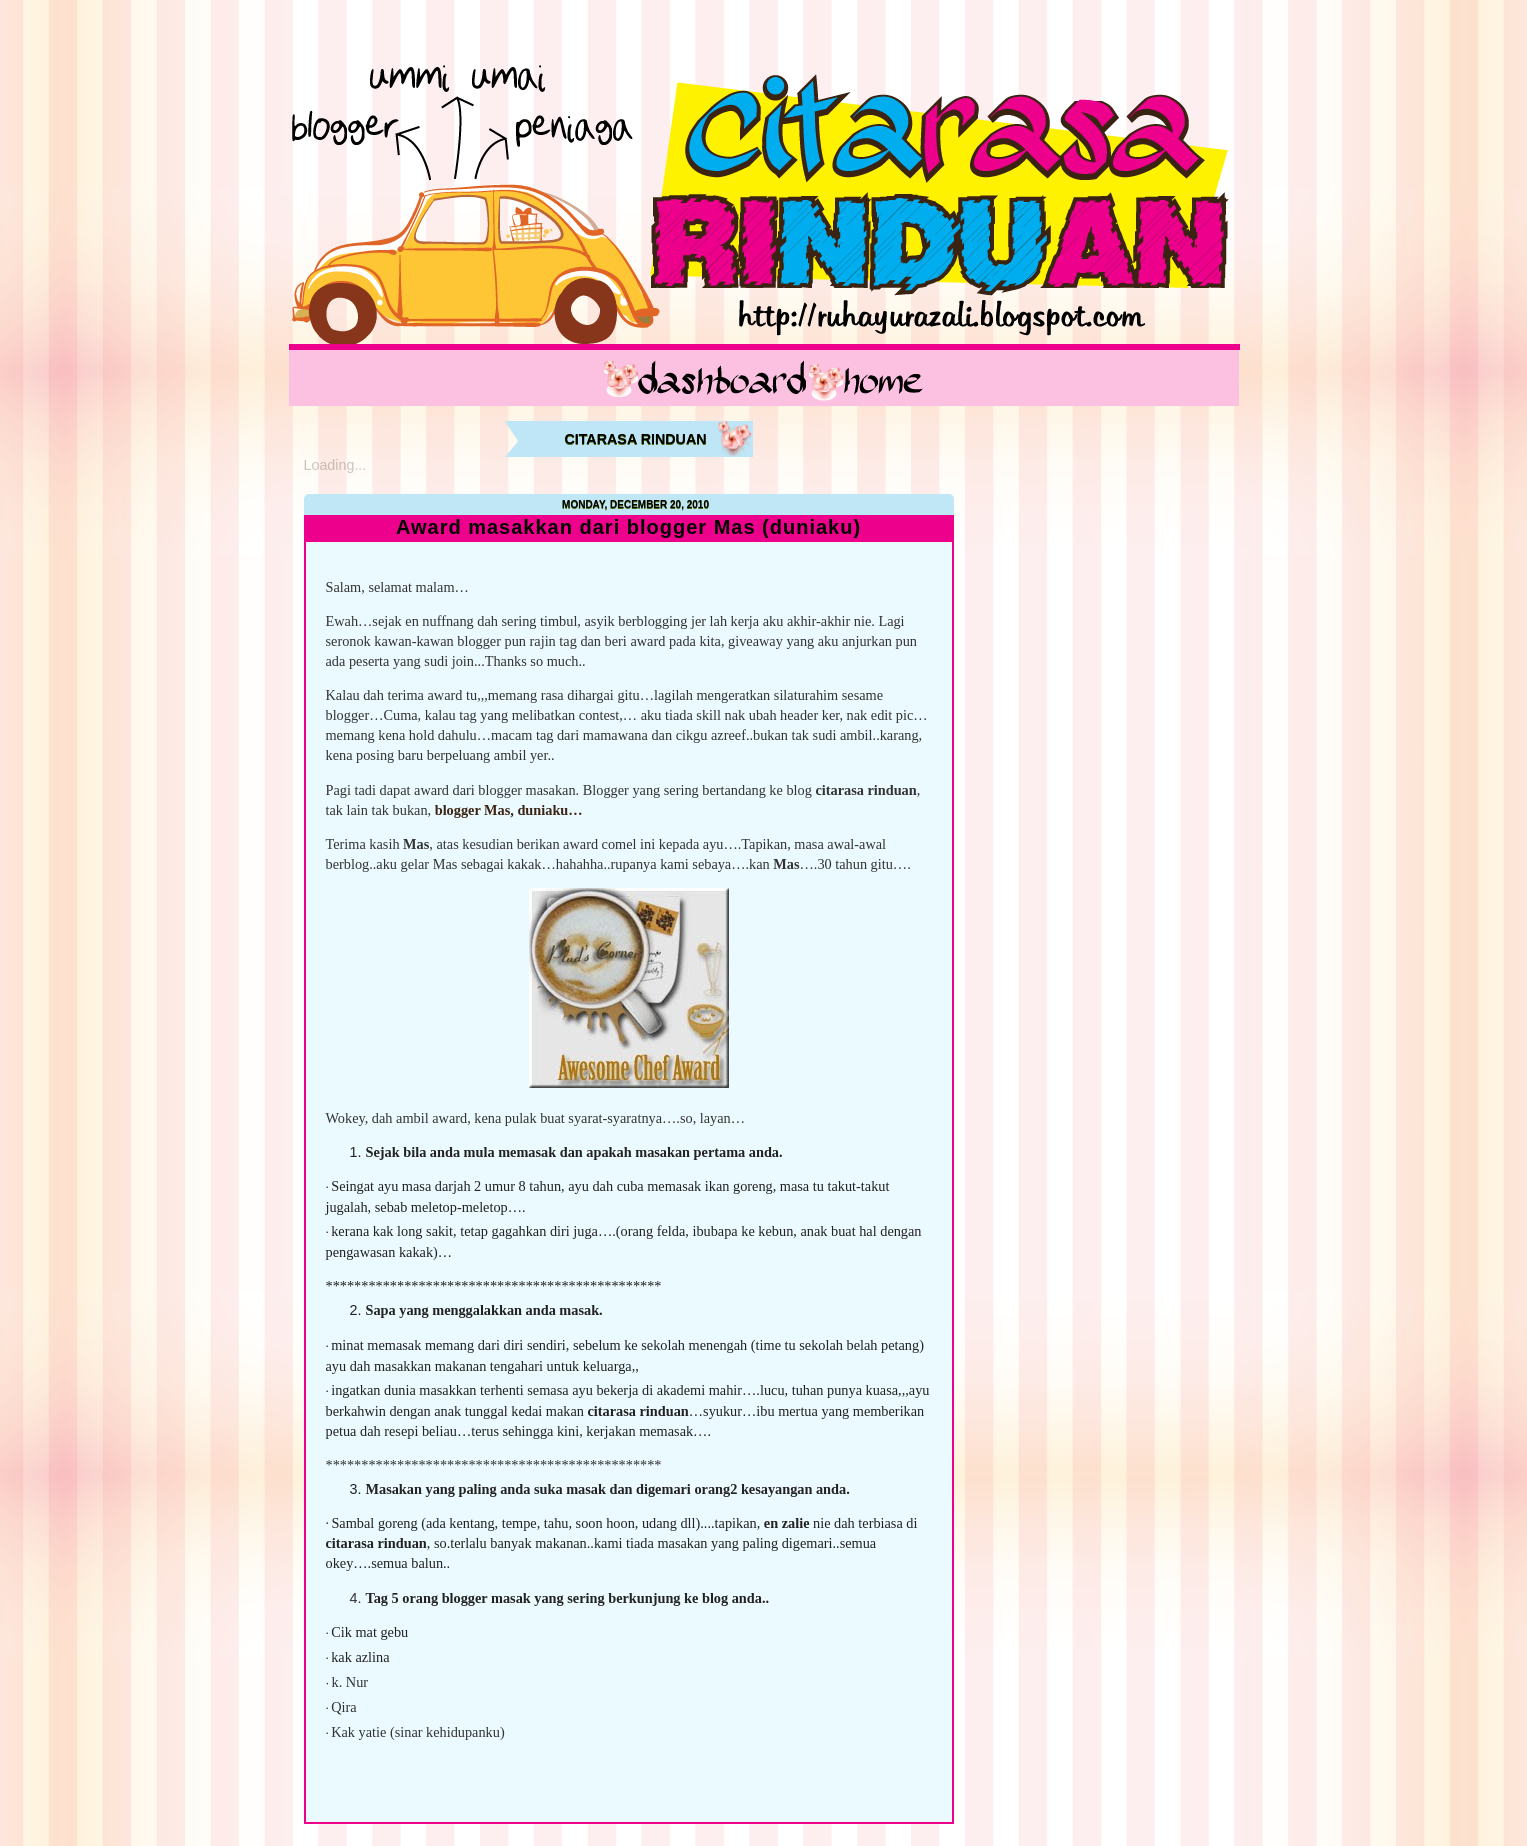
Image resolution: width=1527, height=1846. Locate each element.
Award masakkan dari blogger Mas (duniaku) (628, 527)
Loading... (335, 465)
